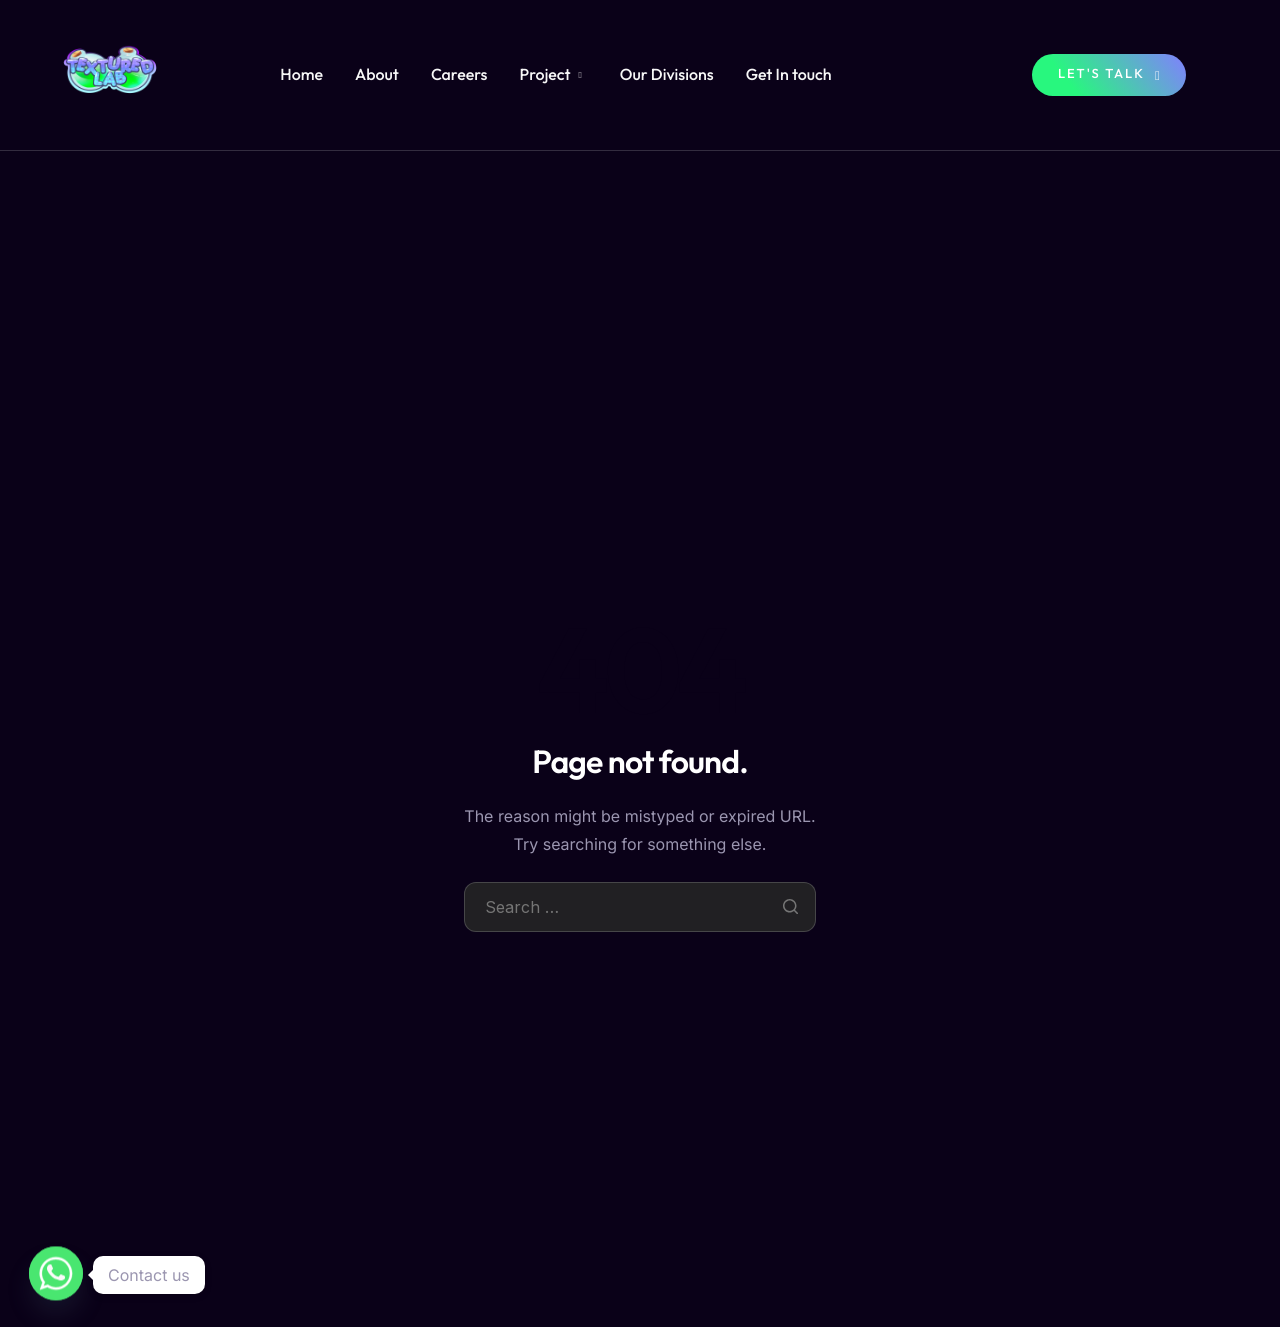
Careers (459, 75)
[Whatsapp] (56, 1275)
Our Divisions (667, 75)
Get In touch (789, 75)
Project (550, 75)
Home (301, 75)
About (377, 75)
